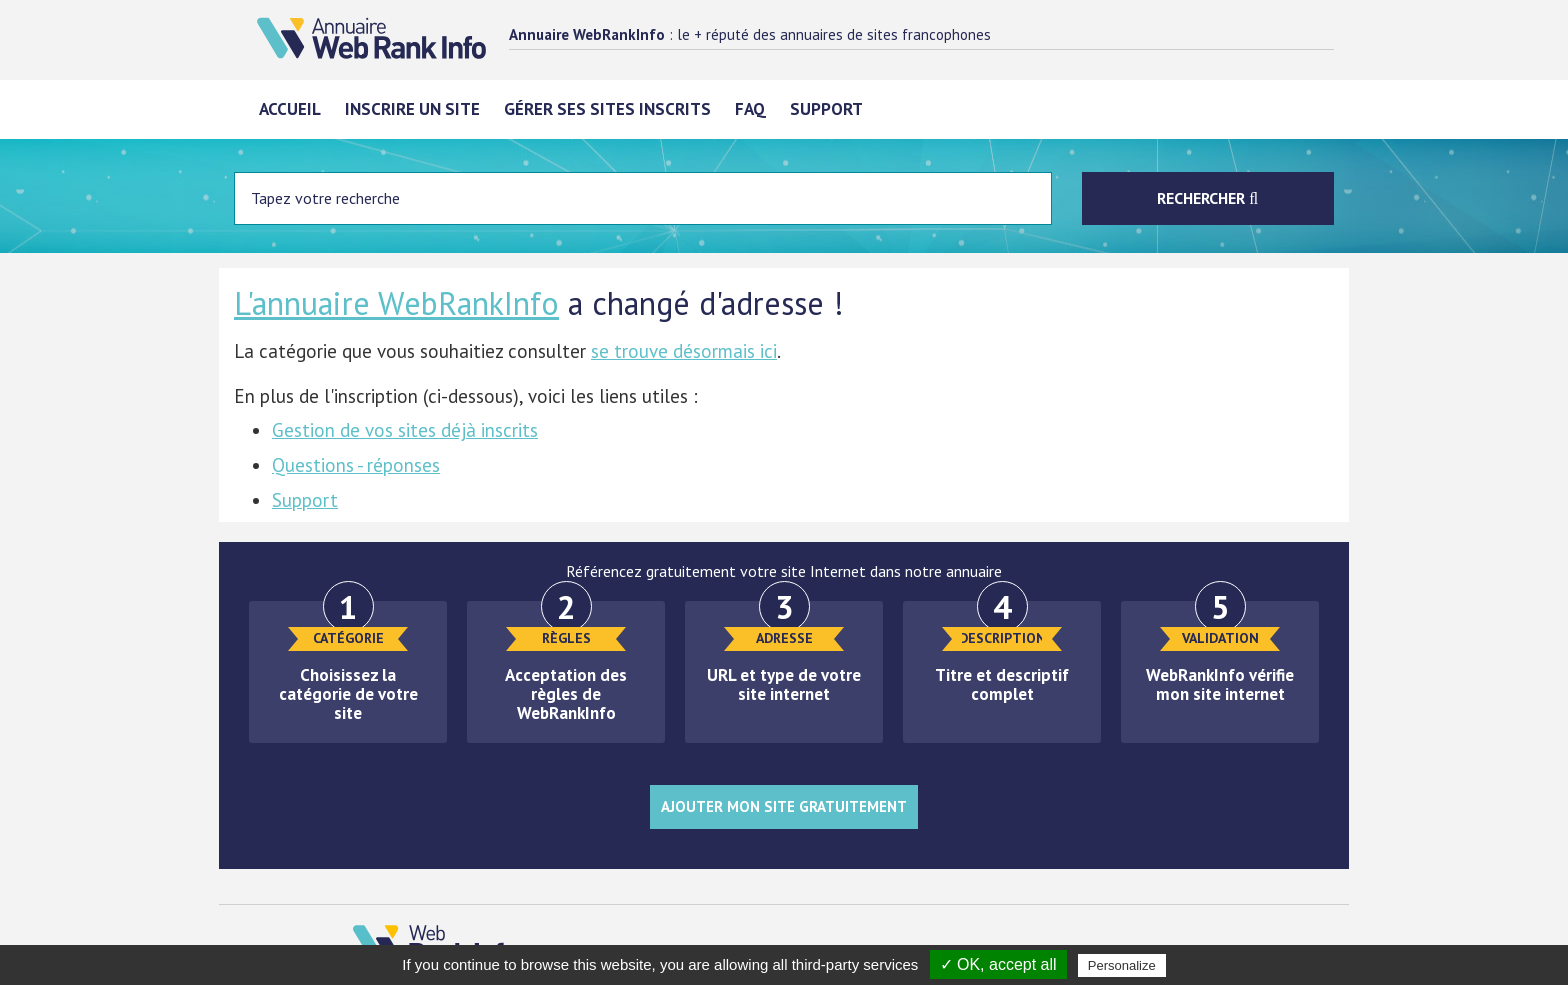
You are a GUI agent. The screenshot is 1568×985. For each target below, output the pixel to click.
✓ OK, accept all (998, 964)
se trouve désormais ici (684, 351)
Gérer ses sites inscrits (607, 109)
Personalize (1122, 965)
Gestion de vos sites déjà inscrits (405, 430)
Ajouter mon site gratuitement (784, 806)
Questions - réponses (356, 465)
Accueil (290, 109)
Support (826, 109)
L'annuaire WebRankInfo (396, 303)
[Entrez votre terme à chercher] (643, 198)
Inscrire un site (412, 109)
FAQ (750, 109)
